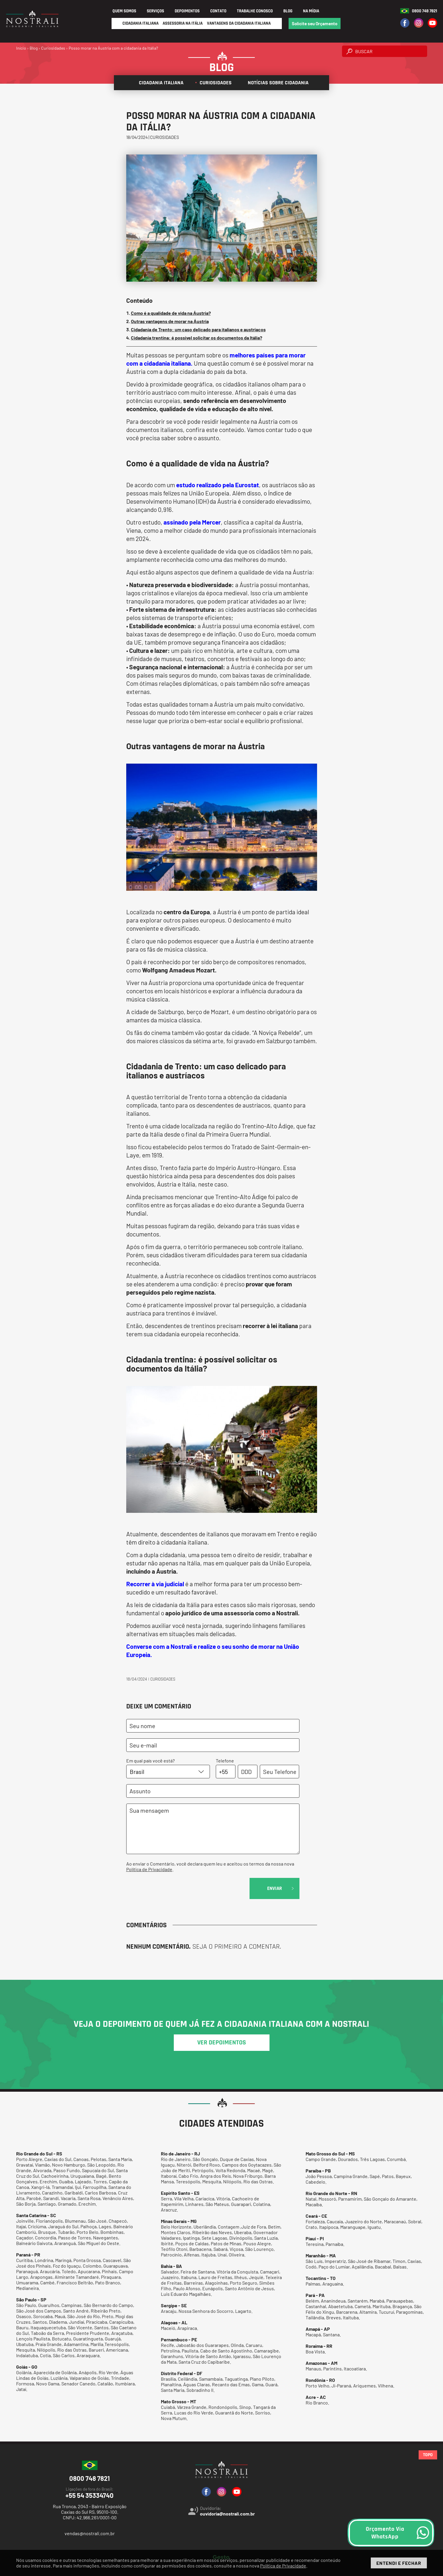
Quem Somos (124, 11)
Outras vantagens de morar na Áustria (170, 321)
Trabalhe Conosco (255, 11)
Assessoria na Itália (183, 23)
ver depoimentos (221, 2043)
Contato (218, 11)
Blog (287, 11)
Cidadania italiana (158, 82)
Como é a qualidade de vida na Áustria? (171, 313)
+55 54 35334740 (90, 2492)
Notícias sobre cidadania (276, 82)
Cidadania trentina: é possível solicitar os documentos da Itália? (196, 337)
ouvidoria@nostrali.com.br (227, 2513)
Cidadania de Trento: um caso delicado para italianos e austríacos (198, 329)
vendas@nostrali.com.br (90, 2533)
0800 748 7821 (424, 11)
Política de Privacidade (149, 1869)
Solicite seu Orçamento (314, 23)
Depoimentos (187, 11)
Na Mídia (311, 11)
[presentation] (170, 1889)
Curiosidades (213, 82)
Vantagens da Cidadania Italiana (239, 23)
